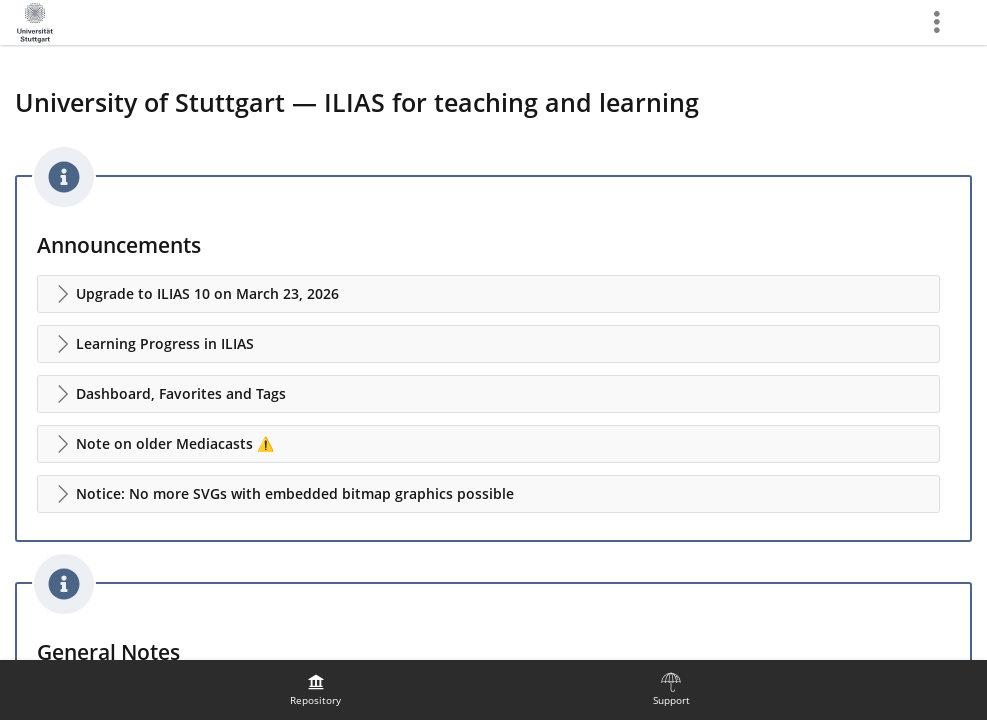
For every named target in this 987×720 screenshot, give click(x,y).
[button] (488, 294)
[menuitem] (316, 690)
